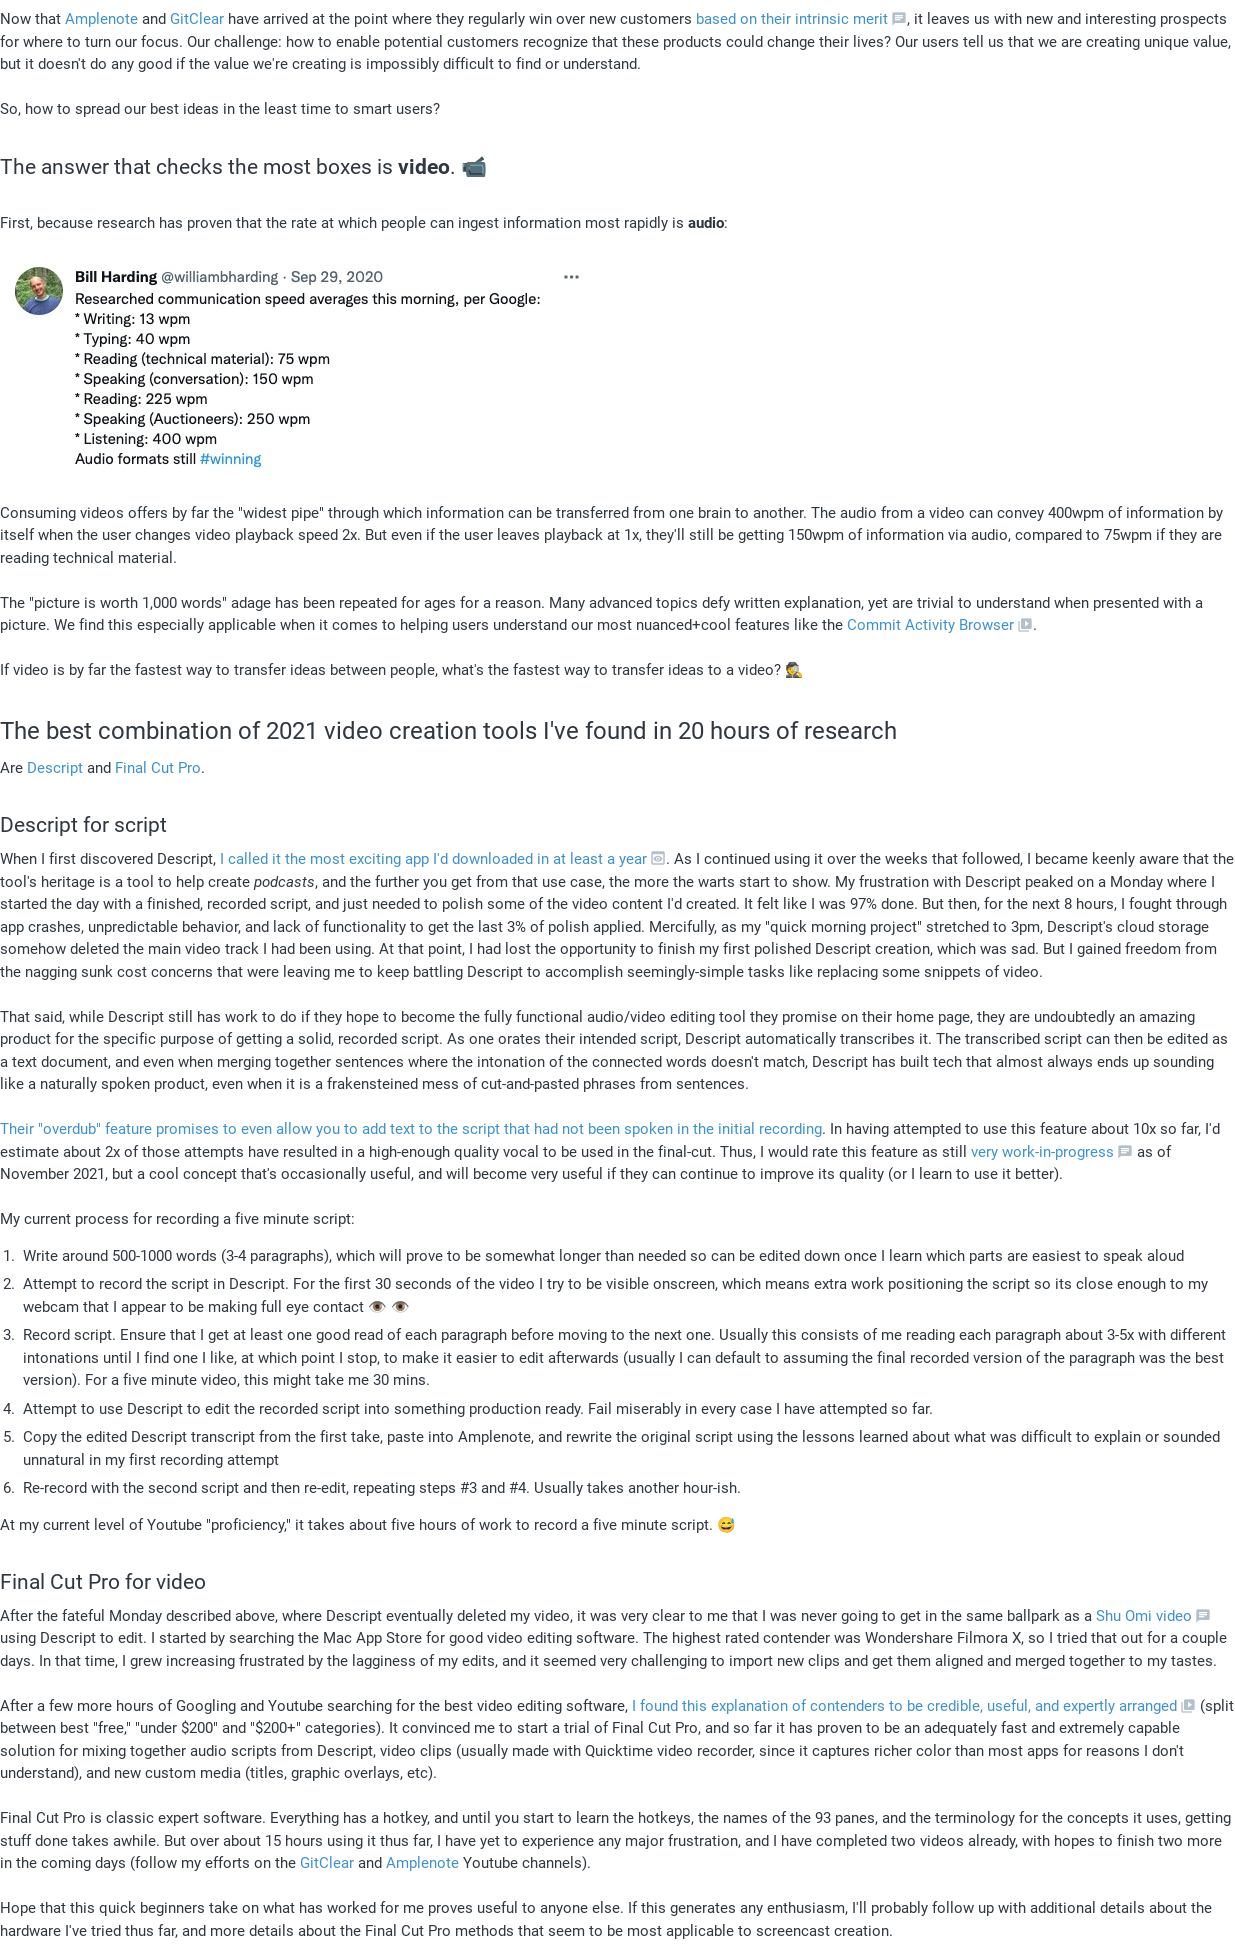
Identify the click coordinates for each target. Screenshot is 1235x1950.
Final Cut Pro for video (103, 1582)
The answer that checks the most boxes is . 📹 (243, 167)
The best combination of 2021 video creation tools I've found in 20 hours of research (448, 731)
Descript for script (83, 825)
